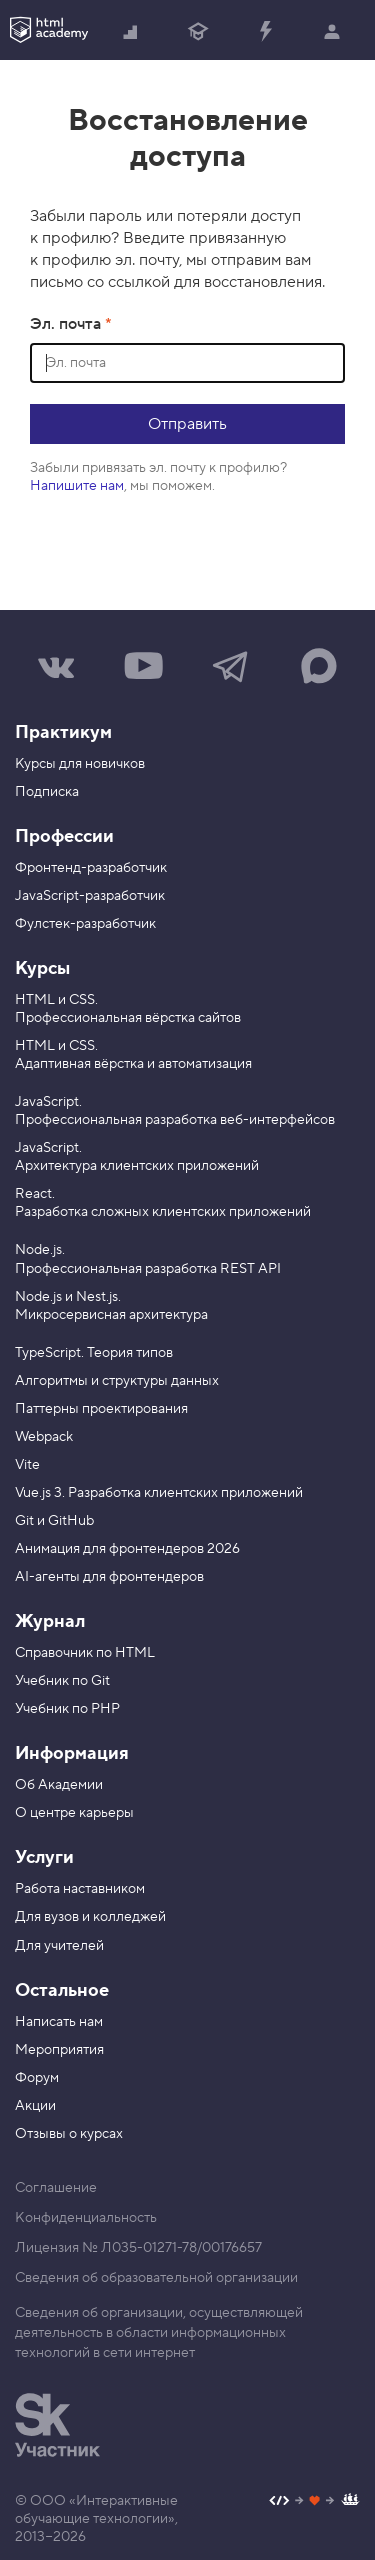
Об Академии (59, 1785)
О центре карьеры (74, 1813)
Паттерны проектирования (101, 1409)
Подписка (47, 792)
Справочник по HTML (85, 1653)
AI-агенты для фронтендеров (109, 1577)
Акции (35, 2106)
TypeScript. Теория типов (94, 1353)
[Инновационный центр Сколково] (57, 2425)
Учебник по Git (62, 1681)
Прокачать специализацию (265, 33)
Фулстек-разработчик (85, 924)
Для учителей (59, 1946)
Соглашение (56, 2188)
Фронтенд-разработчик (91, 868)
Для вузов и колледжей (90, 1917)
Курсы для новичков (80, 764)
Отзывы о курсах (69, 2134)
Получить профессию (198, 33)
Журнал (50, 1621)
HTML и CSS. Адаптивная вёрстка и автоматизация (133, 1055)
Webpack (44, 1437)
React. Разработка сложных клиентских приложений (163, 1203)
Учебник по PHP (67, 1709)
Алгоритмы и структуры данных (117, 1381)
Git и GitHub (54, 1521)
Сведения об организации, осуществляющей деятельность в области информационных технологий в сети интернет (159, 2333)
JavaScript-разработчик (90, 896)
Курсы (42, 968)
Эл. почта (67, 324)
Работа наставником (80, 1889)
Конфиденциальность (86, 2218)
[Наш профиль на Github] (314, 2502)
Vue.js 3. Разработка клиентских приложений (159, 1493)
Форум (37, 2078)
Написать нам (59, 2022)
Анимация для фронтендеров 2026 (127, 1549)
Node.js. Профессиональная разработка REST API (148, 1259)
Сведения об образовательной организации (156, 2278)
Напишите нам (77, 486)
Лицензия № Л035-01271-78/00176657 (138, 2248)
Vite (27, 1465)
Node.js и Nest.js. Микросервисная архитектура (111, 1306)
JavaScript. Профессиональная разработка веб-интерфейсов (175, 1111)
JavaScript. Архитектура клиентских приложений (137, 1157)
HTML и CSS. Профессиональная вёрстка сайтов (128, 1009)
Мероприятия (59, 2050)
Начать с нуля (131, 33)
